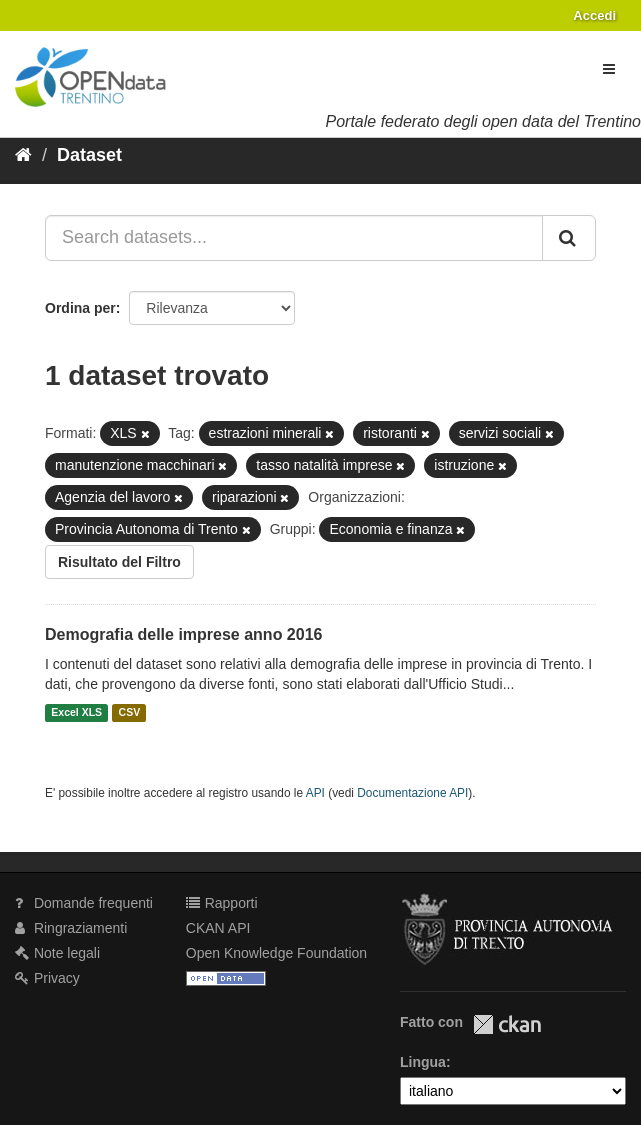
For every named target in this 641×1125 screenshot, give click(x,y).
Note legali (57, 953)
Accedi (594, 15)
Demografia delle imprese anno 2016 (183, 634)
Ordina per (80, 308)
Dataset (89, 155)
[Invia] (569, 238)
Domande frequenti (84, 903)
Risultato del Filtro (119, 562)
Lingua (423, 1062)
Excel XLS (76, 713)
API (315, 793)
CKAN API (218, 928)
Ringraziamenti (71, 928)
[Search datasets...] (294, 238)
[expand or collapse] (609, 69)
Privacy (47, 978)
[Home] (23, 155)
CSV (130, 713)
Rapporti (222, 903)
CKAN (507, 1024)
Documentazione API (412, 793)
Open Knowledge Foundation (276, 953)
